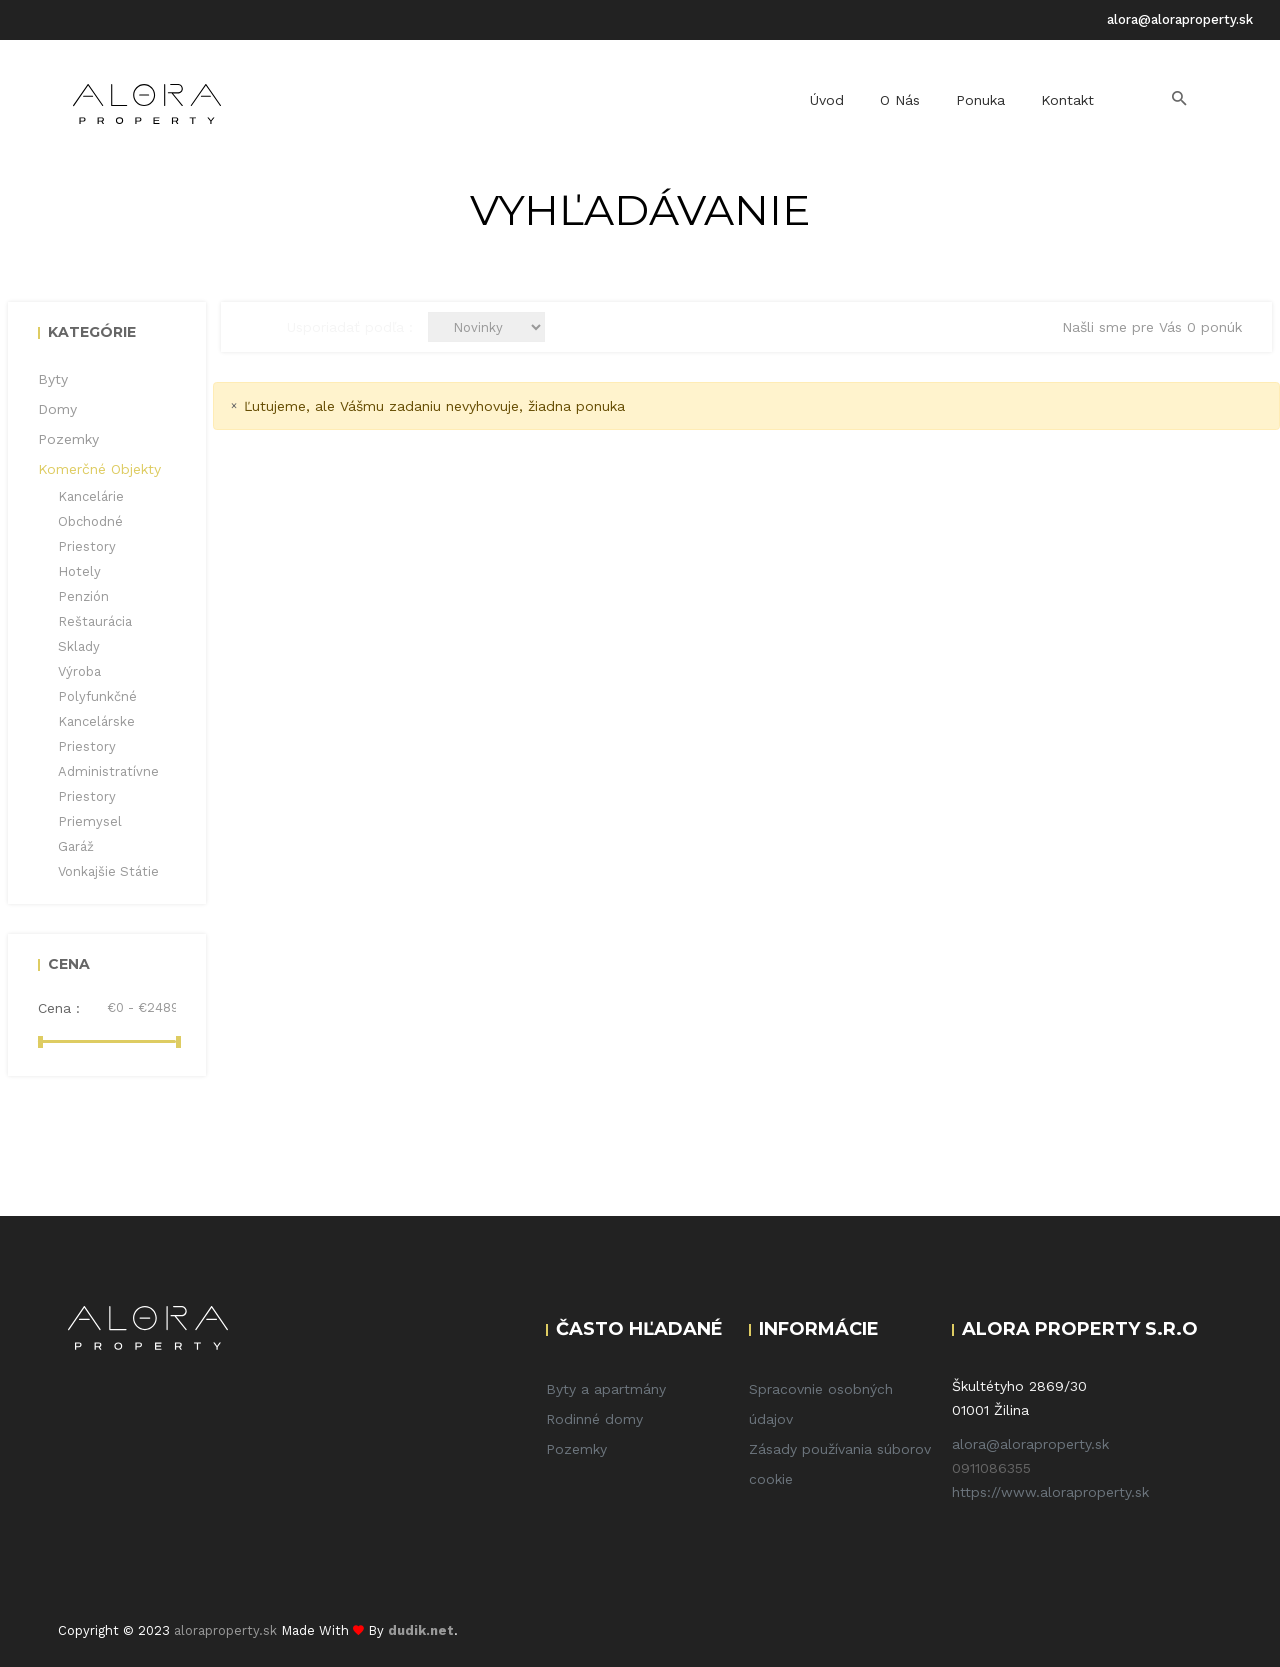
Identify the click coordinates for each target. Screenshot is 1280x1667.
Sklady (79, 646)
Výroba (79, 671)
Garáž (76, 846)
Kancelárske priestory (96, 734)
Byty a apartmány (606, 1389)
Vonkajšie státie (108, 871)
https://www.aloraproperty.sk (1050, 1492)
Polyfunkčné (97, 696)
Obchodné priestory (90, 534)
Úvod (827, 100)
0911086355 (991, 1468)
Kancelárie (91, 496)
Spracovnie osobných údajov (821, 1404)
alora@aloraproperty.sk (1180, 19)
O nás (900, 100)
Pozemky (576, 1449)
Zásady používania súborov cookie (840, 1464)
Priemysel (90, 821)
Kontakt (1067, 100)
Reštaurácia (95, 621)
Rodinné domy (594, 1419)
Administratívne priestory (108, 784)
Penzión (83, 596)
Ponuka (980, 100)
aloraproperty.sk (225, 1630)
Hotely (79, 571)
